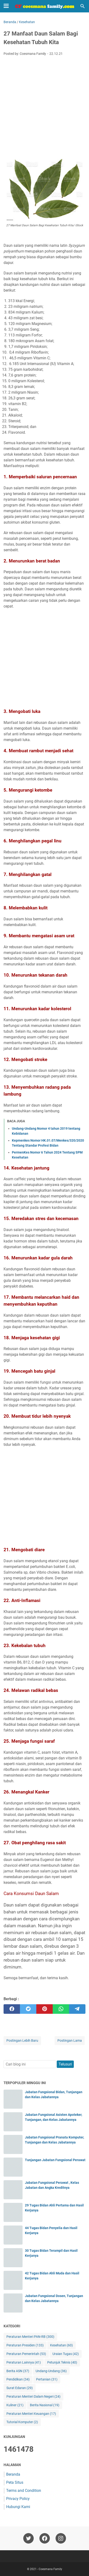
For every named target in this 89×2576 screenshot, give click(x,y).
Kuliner (14, 2405)
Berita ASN (17, 2371)
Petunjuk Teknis (62, 2362)
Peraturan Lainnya (23, 2362)
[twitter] (28, 2009)
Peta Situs (14, 2482)
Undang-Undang (51, 2371)
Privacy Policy (18, 2498)
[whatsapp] (61, 2009)
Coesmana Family (50, 2569)
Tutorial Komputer (22, 2422)
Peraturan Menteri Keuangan (31, 2414)
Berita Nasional (44, 2405)
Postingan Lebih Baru (22, 2040)
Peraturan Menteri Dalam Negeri (33, 2397)
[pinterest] (44, 2009)
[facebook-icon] (44, 2538)
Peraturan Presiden (25, 2345)
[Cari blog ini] (82, 6)
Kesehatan (61, 2345)
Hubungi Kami (18, 2506)
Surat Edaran (19, 2388)
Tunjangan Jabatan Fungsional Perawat (55, 2160)
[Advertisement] (44, 106)
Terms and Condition (23, 2490)
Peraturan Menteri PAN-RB (30, 2337)
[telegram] (77, 2009)
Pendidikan (18, 2379)
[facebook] (12, 2009)
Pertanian (46, 2379)
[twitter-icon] (28, 2538)
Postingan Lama (69, 2040)
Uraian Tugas (65, 2354)
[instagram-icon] (61, 2538)
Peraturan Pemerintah (26, 2354)
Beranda (13, 2474)
